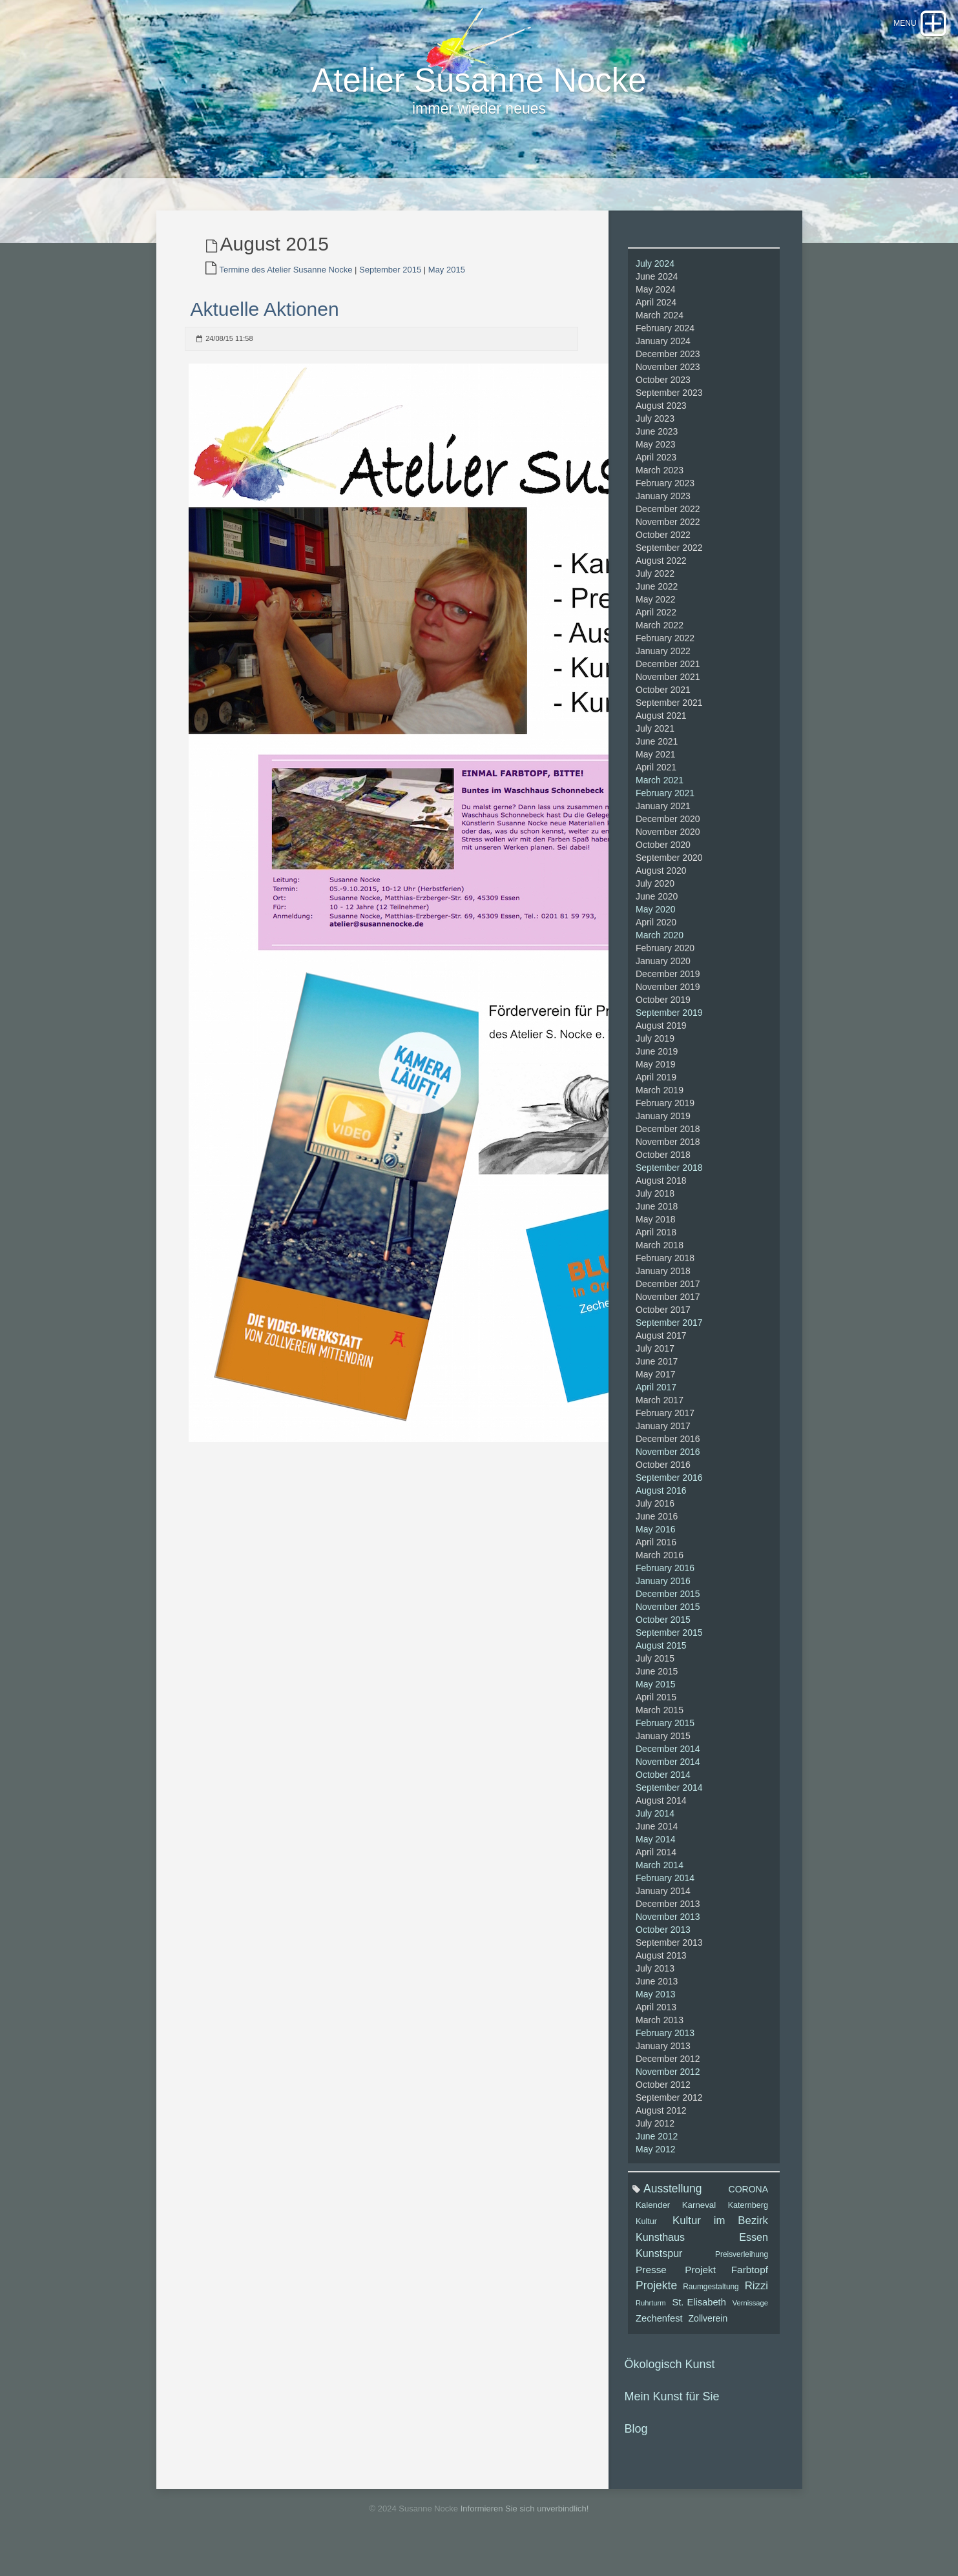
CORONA (748, 2205)
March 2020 (659, 950)
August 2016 (661, 1506)
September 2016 (669, 1493)
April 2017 (656, 1402)
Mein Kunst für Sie (672, 2412)
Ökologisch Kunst (670, 2379)
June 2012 (657, 2152)
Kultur (646, 2236)
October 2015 (663, 1635)
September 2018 (669, 1183)
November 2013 (668, 1932)
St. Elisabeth (698, 2318)
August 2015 (661, 1661)
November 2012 (668, 2087)
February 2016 (665, 1583)
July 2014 (655, 1829)
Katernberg (748, 2220)
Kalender (653, 2220)
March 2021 (659, 795)
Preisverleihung (741, 2269)
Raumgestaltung (711, 2302)
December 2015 (668, 1609)
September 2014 (669, 1803)
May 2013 (655, 2009)
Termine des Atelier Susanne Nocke (286, 285)
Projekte (656, 2300)
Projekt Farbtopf (726, 2285)
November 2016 (668, 1467)
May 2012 (655, 2164)
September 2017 (669, 1338)
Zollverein (708, 2334)
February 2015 (665, 1738)
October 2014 (663, 1790)
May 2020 (655, 925)
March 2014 (659, 1880)
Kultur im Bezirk (720, 2236)
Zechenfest (659, 2334)
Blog (636, 2444)
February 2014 (665, 1893)
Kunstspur (659, 2268)
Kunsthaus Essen (702, 2252)
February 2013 (665, 2048)
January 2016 (663, 1596)
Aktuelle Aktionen (265, 324)
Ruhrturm (651, 2318)
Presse (651, 2285)
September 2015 (390, 285)
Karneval (699, 2220)
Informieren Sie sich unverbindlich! (525, 2524)
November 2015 (668, 1622)
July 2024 (655, 279)
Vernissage (750, 2318)
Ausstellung (672, 2204)
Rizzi (756, 2301)
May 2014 (655, 1855)
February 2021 (665, 808)
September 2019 (669, 1028)
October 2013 (663, 1945)
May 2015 (446, 285)
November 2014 (668, 1777)
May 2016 (655, 1545)
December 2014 (668, 1764)
